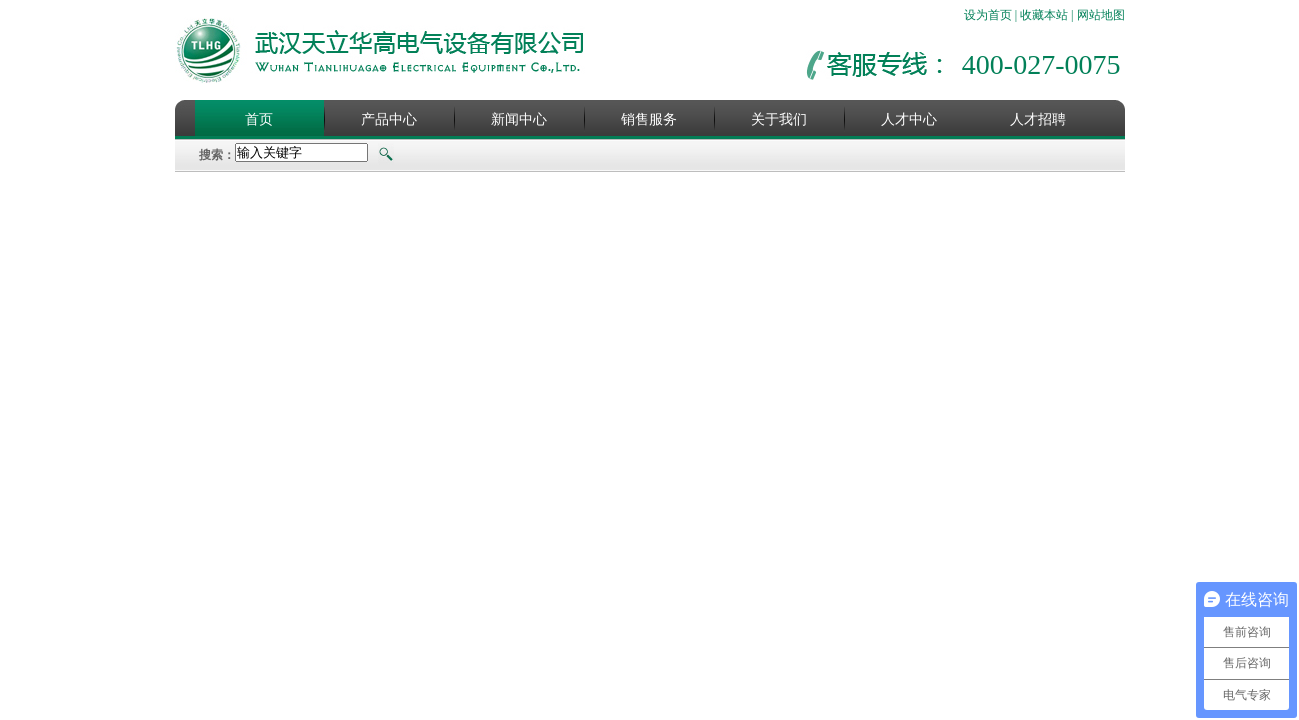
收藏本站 (1044, 15)
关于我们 (779, 119)
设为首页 (988, 15)
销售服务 (649, 119)
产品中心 (389, 119)
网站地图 (1101, 15)
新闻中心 (519, 119)
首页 (259, 119)
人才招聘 (1038, 119)
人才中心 (909, 119)
